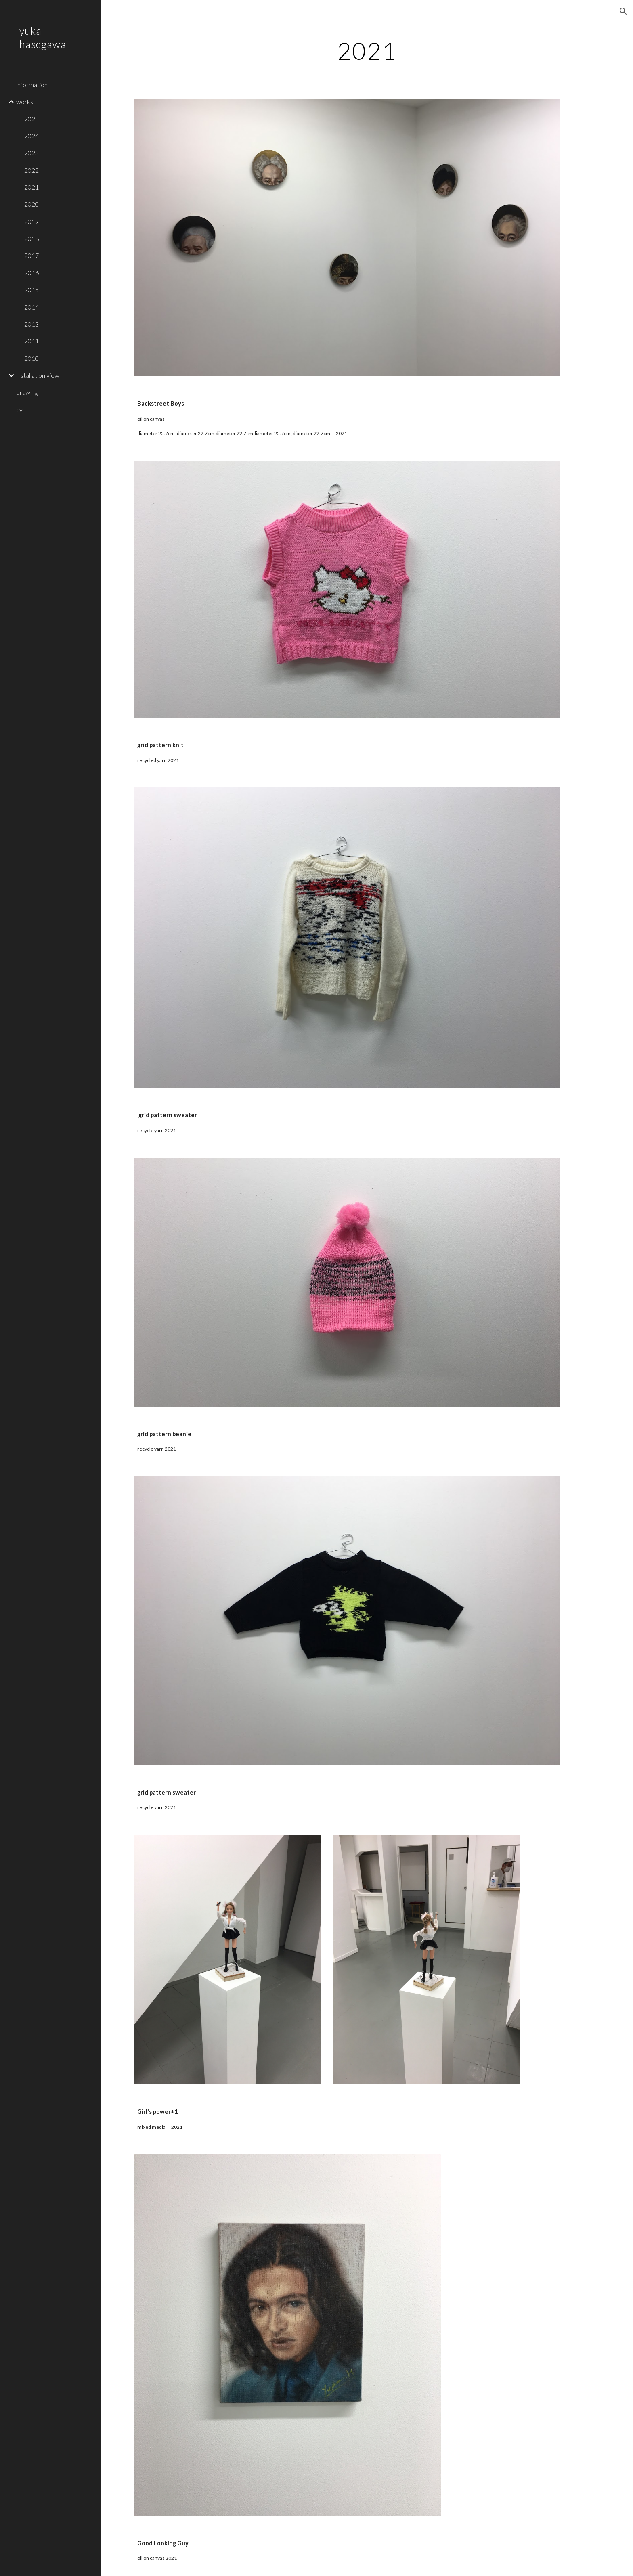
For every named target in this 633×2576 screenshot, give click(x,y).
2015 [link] (31, 289)
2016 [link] (31, 272)
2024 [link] (31, 136)
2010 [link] (31, 358)
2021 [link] (31, 187)
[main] (367, 50)
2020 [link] (31, 204)
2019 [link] (31, 221)
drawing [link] (27, 392)
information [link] (32, 84)
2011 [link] (31, 341)
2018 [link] (31, 238)
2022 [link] (31, 170)
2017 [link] (31, 255)
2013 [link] (31, 324)
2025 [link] (31, 119)
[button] (623, 11)
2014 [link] (31, 307)
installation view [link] (37, 375)
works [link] (24, 101)
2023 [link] (31, 153)
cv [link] (19, 409)
